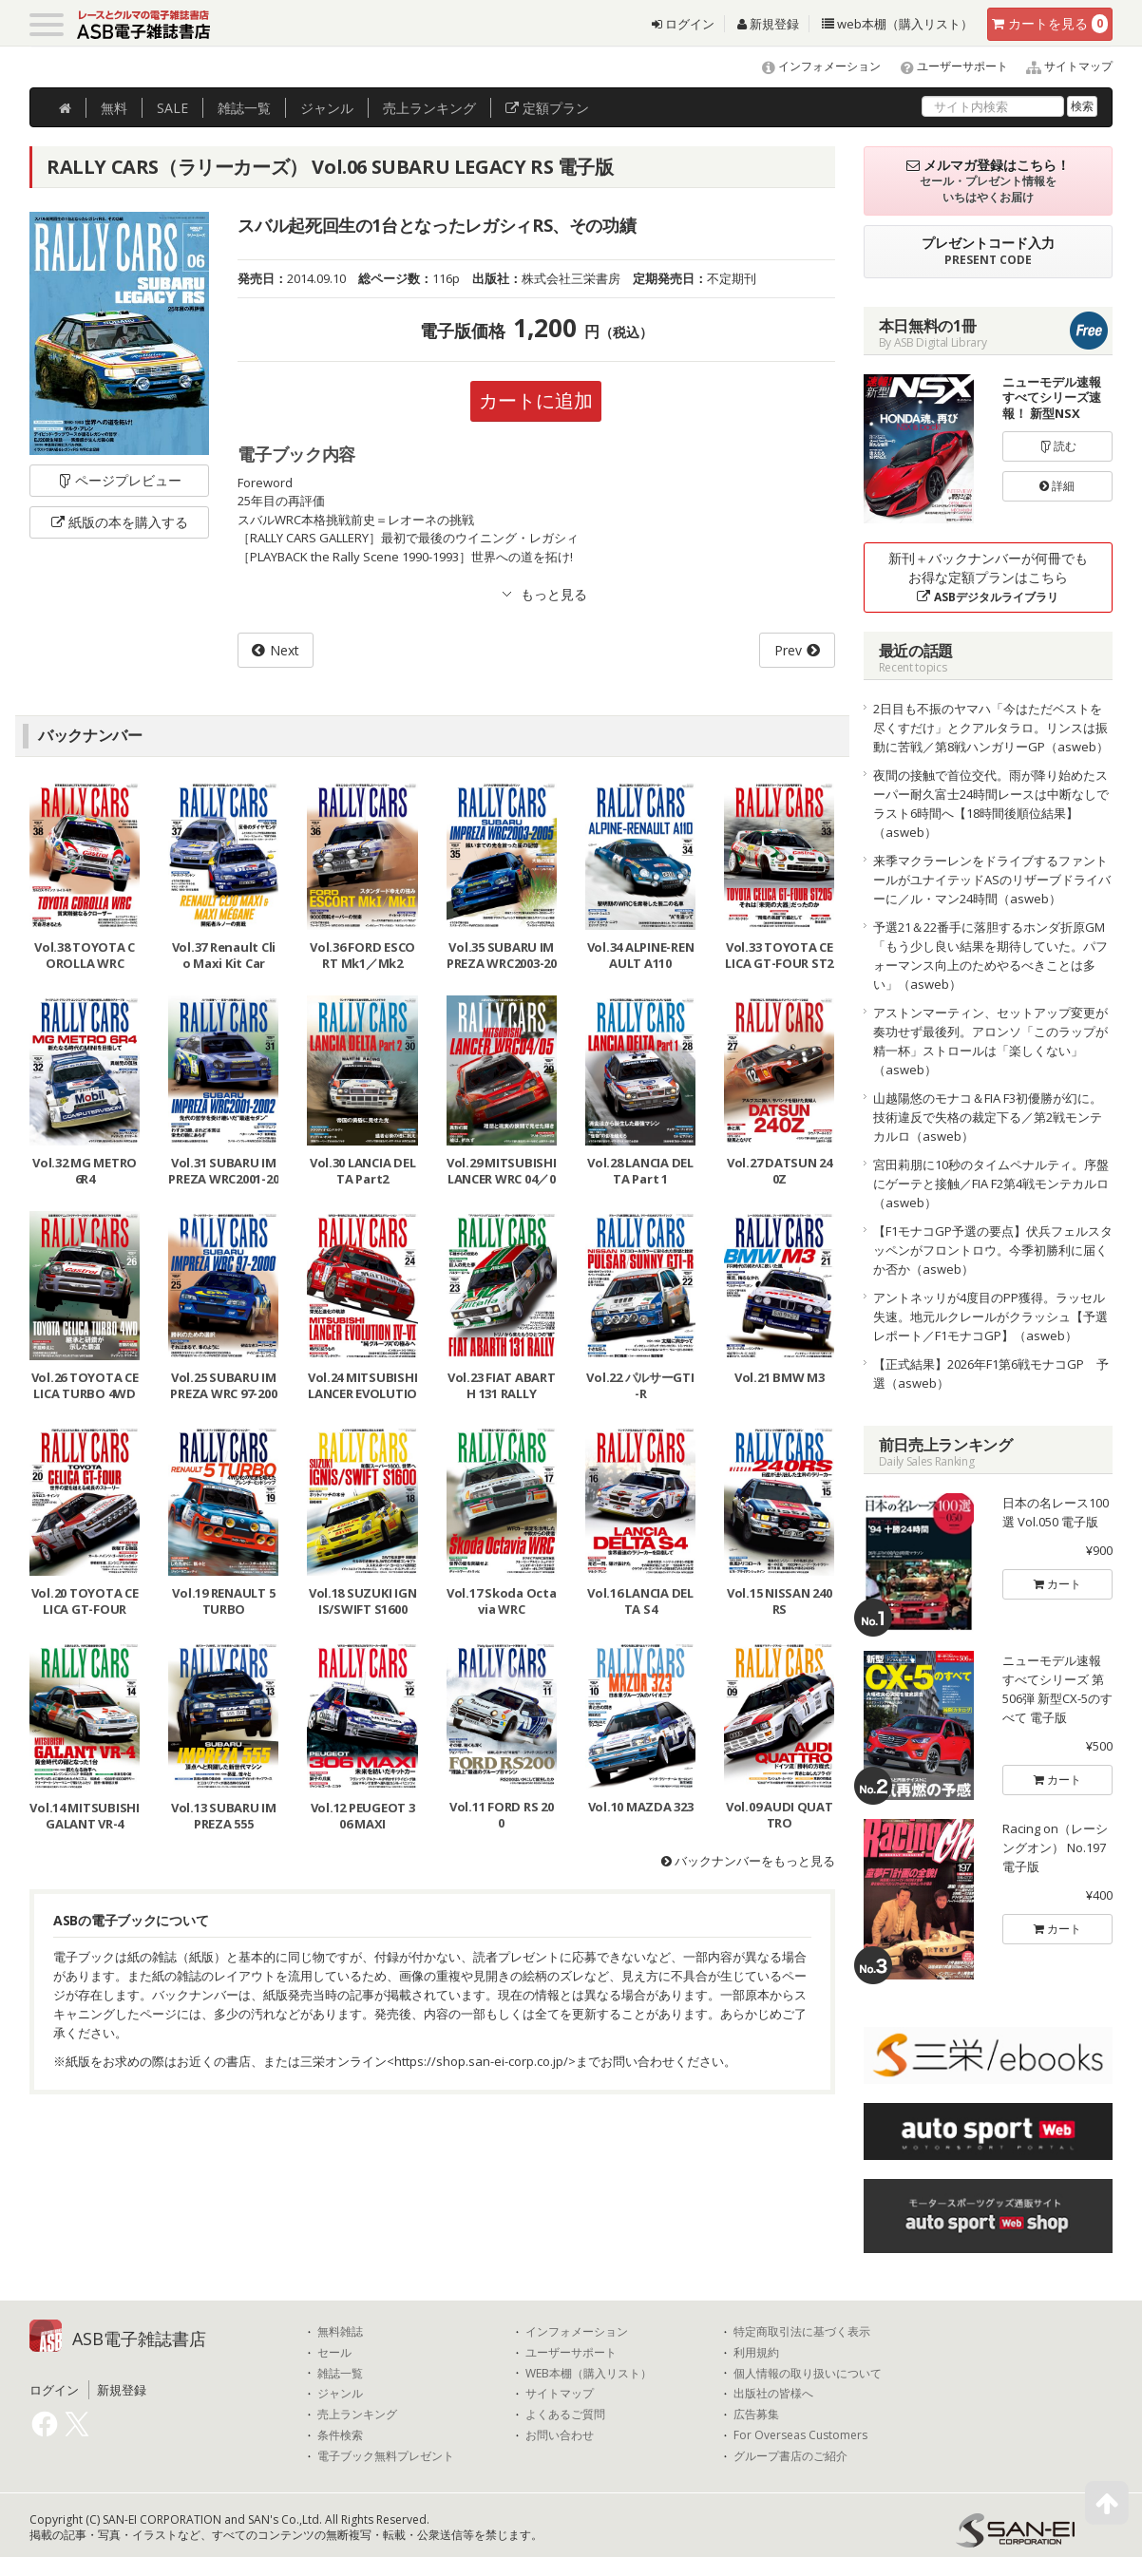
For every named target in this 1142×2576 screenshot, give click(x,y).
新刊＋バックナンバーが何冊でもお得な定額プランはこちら (988, 577)
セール (334, 2352)
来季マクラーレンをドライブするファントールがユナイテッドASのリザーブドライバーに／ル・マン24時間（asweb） (992, 879)
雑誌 (244, 108)
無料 (114, 108)
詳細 (1057, 486)
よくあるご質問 (565, 2414)
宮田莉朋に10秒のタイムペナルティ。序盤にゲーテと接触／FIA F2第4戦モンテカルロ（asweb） (991, 1183)
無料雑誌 (340, 2331)
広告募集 (756, 2414)
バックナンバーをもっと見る (748, 1860)
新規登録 (768, 23)
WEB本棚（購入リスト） (588, 2373)
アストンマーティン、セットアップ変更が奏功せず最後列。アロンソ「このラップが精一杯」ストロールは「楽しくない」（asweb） (990, 1041)
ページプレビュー (119, 480)
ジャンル (326, 108)
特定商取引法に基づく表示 (801, 2331)
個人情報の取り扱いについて (807, 2373)
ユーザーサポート (946, 66)
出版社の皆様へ (773, 2393)
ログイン (683, 23)
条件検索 (340, 2435)
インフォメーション (813, 66)
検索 (1082, 106)
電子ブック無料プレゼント (385, 2456)
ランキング (429, 108)
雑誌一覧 (340, 2373)
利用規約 (756, 2352)
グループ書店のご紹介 (790, 2456)
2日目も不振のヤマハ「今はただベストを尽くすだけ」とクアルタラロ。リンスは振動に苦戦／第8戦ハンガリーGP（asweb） (991, 727)
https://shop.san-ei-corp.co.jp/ (481, 2061)
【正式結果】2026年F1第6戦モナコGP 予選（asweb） (991, 1373)
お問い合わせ (559, 2435)
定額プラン (547, 108)
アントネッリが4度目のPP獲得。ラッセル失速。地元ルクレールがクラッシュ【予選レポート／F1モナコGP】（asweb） (990, 1316)
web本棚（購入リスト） (897, 23)
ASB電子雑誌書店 (139, 2338)
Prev (788, 650)
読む (1057, 446)
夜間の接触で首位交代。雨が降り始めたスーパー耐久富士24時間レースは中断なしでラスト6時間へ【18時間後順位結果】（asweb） (991, 804)
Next (284, 650)
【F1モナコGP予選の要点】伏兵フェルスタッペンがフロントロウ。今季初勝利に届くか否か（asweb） (993, 1250)
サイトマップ (1062, 66)
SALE (172, 108)
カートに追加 (536, 400)
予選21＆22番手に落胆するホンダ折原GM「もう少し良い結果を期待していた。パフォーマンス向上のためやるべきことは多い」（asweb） (990, 956)
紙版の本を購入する (119, 522)
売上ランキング (357, 2414)
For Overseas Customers (800, 2435)
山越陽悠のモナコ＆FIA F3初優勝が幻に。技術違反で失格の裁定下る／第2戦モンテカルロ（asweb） (987, 1117)
